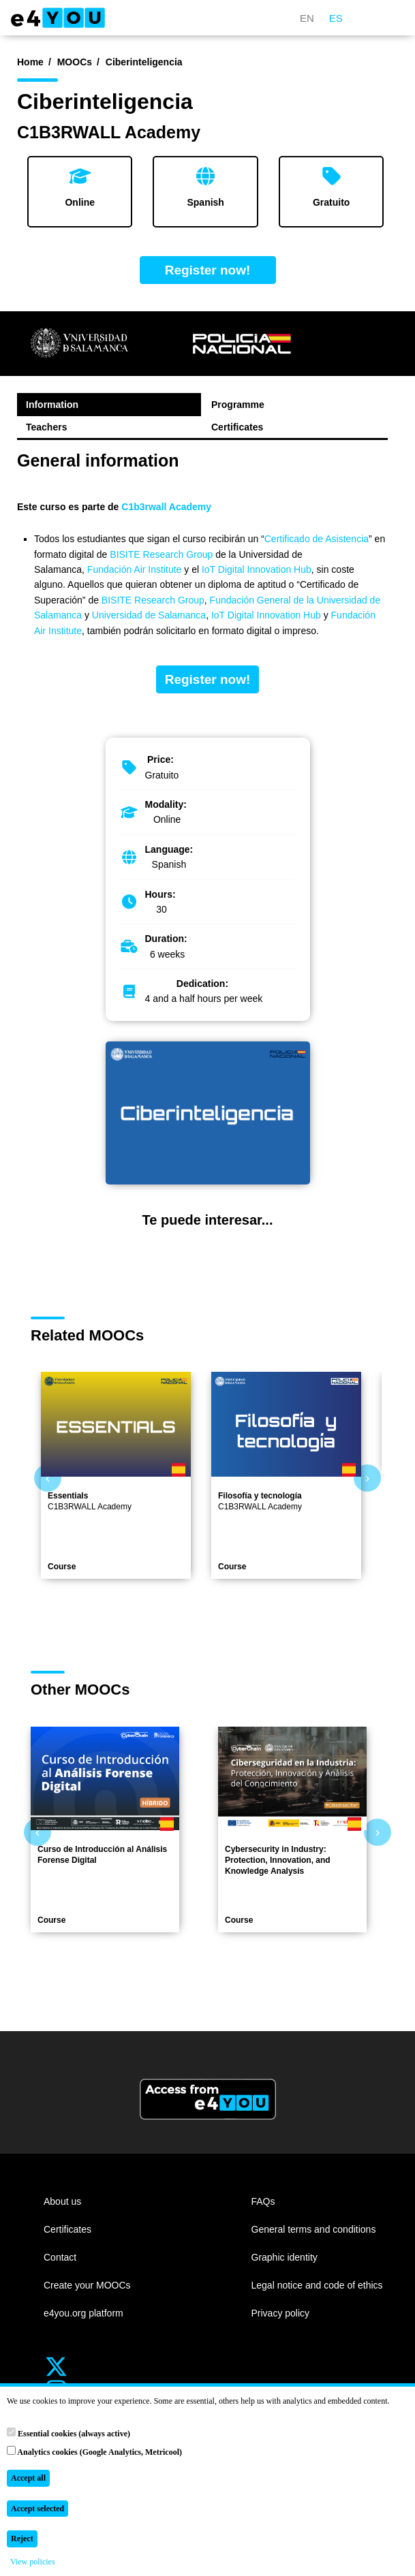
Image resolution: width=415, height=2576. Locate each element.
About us (62, 2201)
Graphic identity (284, 2257)
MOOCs (74, 62)
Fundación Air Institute (134, 569)
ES (336, 18)
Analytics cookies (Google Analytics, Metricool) (94, 2451)
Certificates (237, 427)
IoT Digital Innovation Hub (256, 569)
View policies (32, 2561)
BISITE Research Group (162, 554)
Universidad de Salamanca (149, 615)
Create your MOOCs (87, 2285)
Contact (60, 2257)
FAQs (263, 2201)
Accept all (28, 2478)
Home (30, 62)
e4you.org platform (83, 2313)
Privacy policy (280, 2313)
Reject (22, 2538)
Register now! (208, 270)
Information (52, 404)
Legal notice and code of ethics (317, 2285)
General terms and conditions (313, 2229)
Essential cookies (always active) (68, 2433)
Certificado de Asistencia (316, 538)
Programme (237, 404)
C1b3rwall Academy (166, 506)
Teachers (46, 427)
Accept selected (37, 2508)
